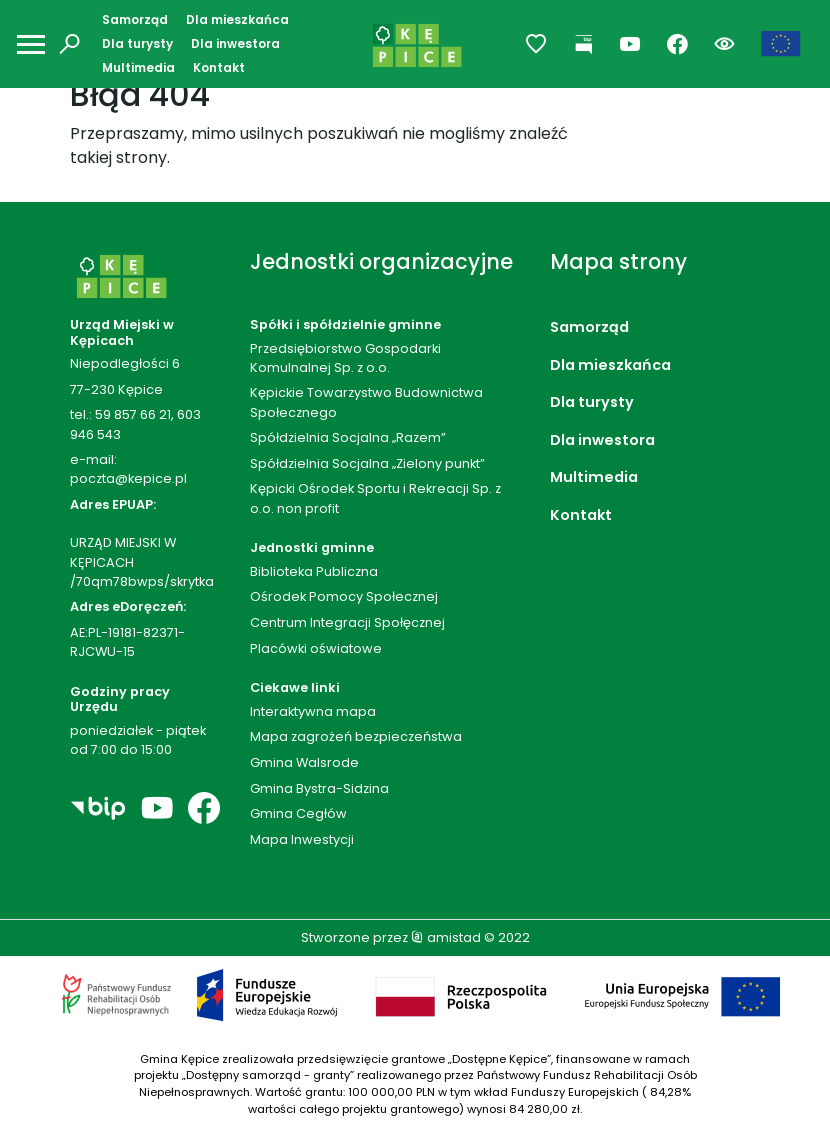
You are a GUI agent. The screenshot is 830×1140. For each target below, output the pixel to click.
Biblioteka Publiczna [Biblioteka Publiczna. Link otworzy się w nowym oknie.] (314, 571)
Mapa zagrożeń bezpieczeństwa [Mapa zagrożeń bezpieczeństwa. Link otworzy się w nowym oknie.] (356, 736)
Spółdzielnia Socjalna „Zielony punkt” (367, 463)
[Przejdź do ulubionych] (536, 44)
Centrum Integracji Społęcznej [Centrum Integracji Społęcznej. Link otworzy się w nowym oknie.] (347, 622)
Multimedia (138, 67)
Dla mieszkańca (237, 19)
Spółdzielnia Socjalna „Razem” (348, 437)
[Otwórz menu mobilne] (31, 44)
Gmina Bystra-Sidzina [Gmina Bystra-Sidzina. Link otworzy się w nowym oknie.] (319, 788)
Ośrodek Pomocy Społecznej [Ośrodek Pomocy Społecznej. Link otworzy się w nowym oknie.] (344, 596)
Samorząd (135, 19)
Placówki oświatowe (316, 648)
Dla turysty (137, 43)
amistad (446, 937)
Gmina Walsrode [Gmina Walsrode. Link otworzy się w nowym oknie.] (304, 762)
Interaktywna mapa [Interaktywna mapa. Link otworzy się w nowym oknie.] (313, 711)
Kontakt (219, 67)
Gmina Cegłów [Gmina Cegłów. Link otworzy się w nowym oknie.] (298, 813)
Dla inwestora (235, 43)
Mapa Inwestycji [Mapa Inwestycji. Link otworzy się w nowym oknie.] (302, 839)
